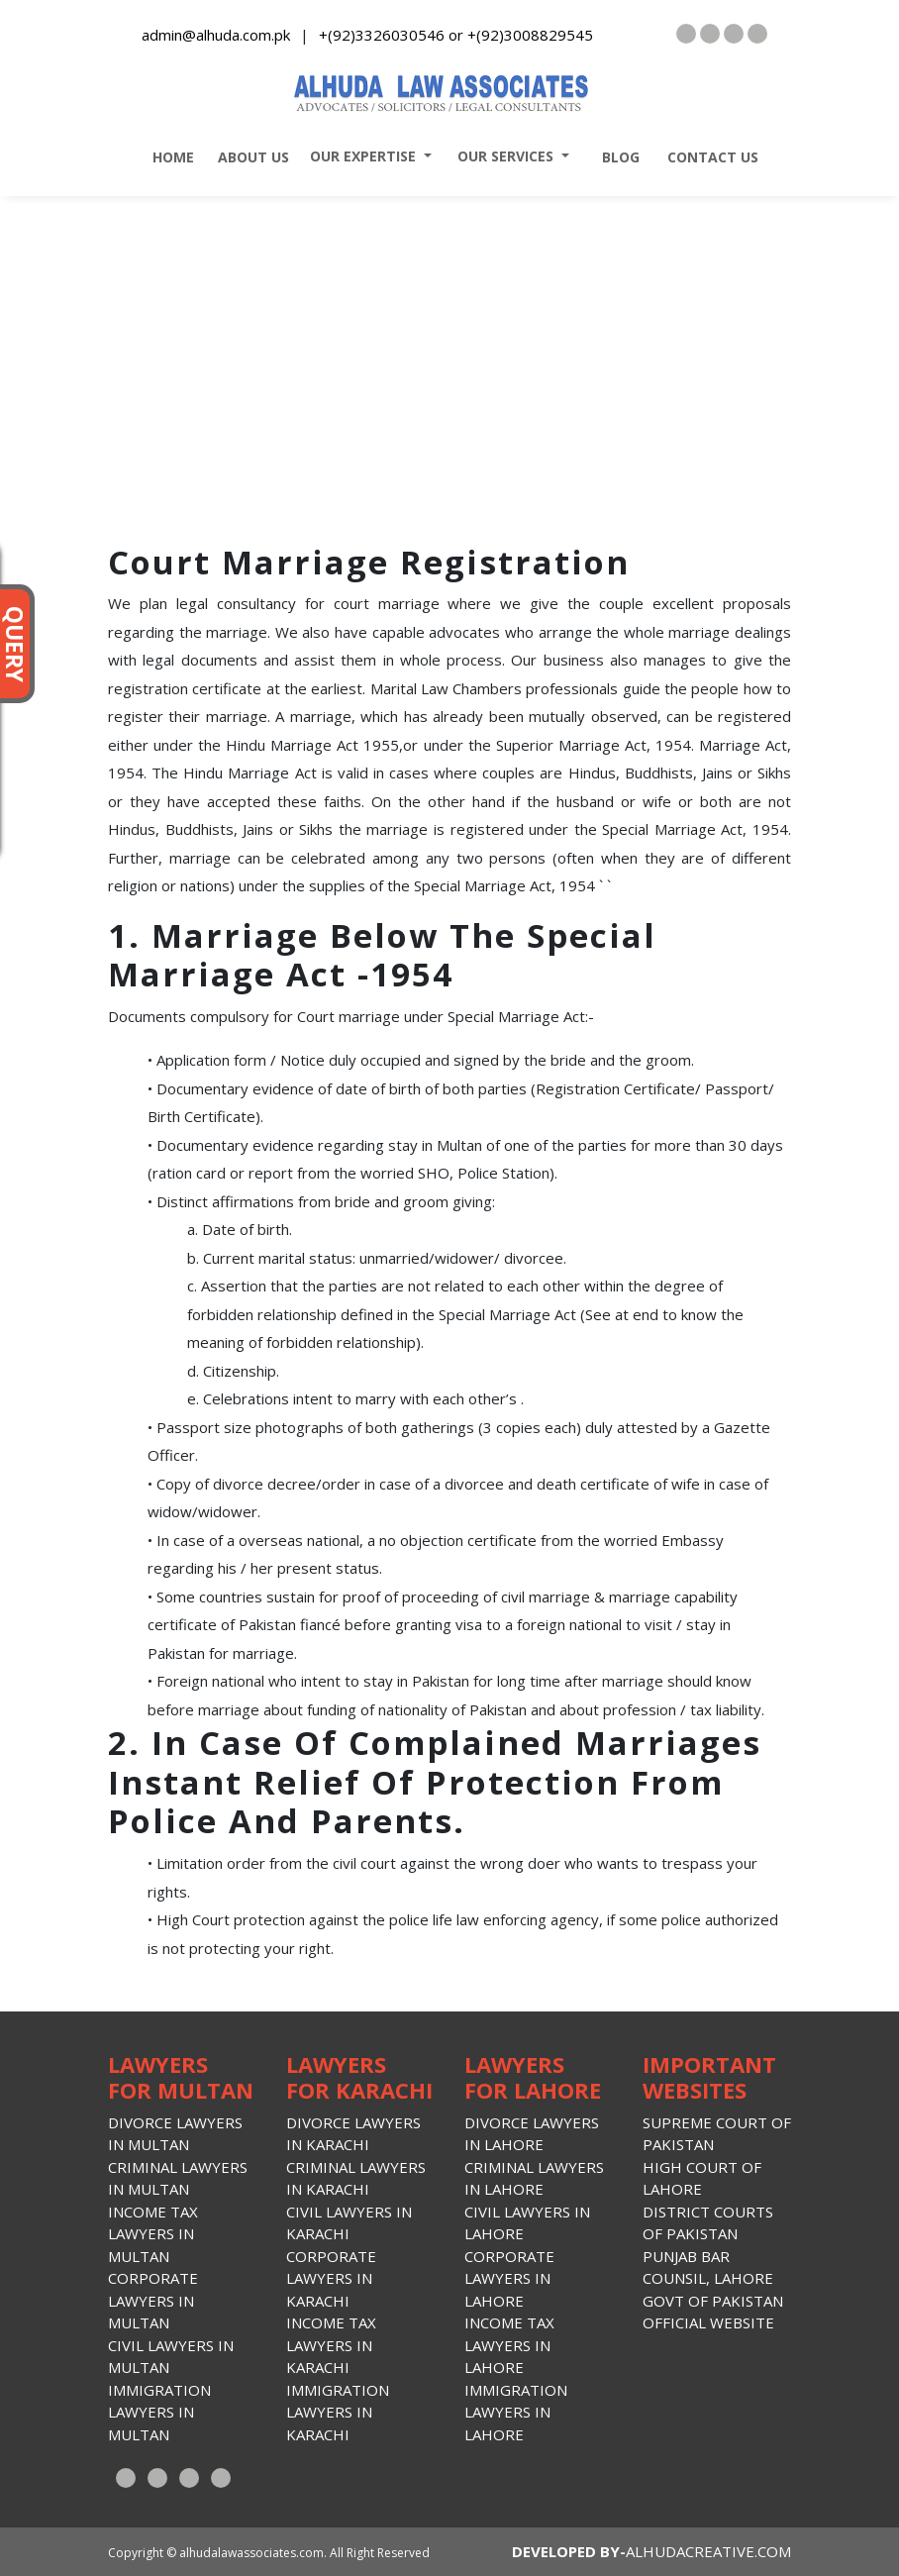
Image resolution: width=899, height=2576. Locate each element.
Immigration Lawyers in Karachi (337, 2412)
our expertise (359, 156)
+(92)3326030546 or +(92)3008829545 (456, 35)
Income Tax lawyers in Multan (153, 2234)
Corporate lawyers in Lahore (509, 2278)
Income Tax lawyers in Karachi (331, 2345)
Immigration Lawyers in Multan (159, 2412)
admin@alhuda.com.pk (216, 35)
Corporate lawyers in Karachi (331, 2278)
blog (615, 157)
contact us (706, 157)
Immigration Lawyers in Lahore (515, 2412)
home (167, 157)
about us (249, 157)
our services (501, 156)
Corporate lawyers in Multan (153, 2300)
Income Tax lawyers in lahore (509, 2345)
